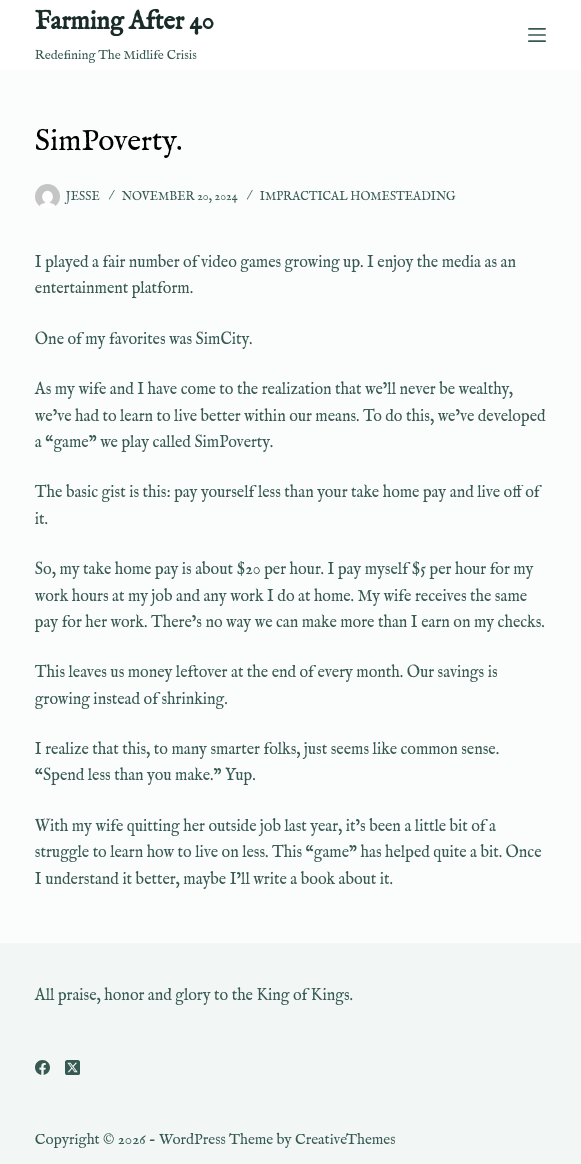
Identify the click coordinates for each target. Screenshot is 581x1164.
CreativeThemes (345, 1139)
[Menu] (537, 35)
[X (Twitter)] (72, 1067)
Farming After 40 (124, 22)
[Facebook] (42, 1067)
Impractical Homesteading (358, 196)
